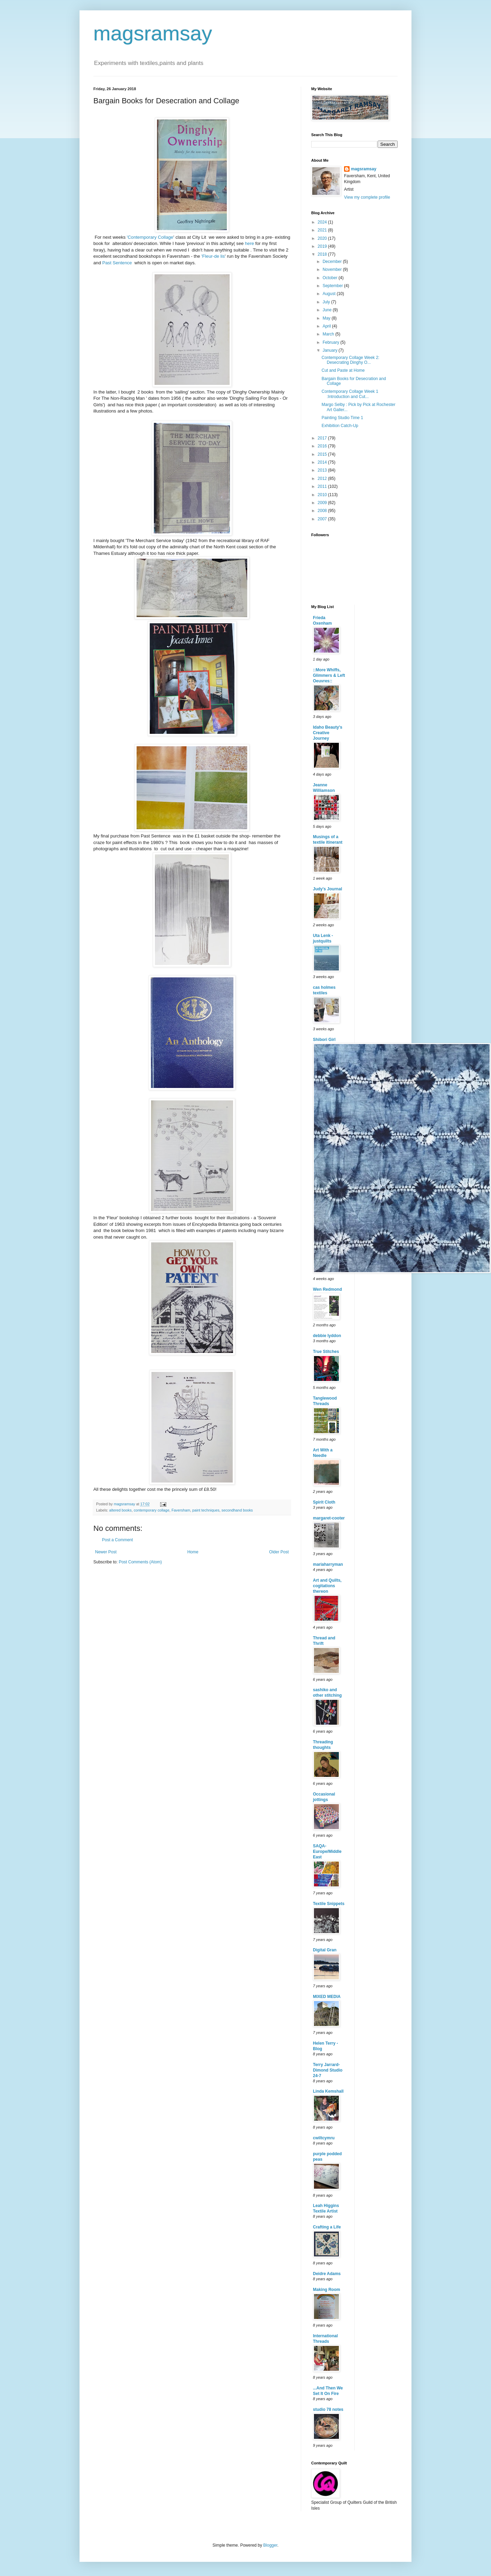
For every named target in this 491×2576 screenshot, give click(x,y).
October (331, 277)
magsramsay (152, 33)
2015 (323, 454)
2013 (323, 470)
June (328, 309)
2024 (323, 222)
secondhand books (237, 1510)
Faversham (181, 1510)
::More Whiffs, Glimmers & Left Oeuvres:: (329, 675)
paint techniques (206, 1510)
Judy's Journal (327, 889)
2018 (323, 254)
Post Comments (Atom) (140, 1562)
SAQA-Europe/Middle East (327, 1851)
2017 (323, 438)
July (327, 302)
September (333, 285)
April (327, 326)
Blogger (270, 2545)
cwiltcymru (324, 2137)
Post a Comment (117, 1539)
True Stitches (326, 1351)
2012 (323, 478)
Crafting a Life (327, 2227)
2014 (323, 462)
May (327, 318)
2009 (323, 502)
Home (192, 1552)
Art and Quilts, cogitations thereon (327, 1586)
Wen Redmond (327, 1289)
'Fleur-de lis (213, 256)
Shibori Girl (324, 1039)
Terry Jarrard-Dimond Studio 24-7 (327, 2070)
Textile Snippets (328, 1903)
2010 (323, 494)
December (333, 261)
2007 (323, 519)
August (330, 293)
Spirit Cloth (324, 1502)
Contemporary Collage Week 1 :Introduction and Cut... (350, 394)
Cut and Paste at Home (343, 370)
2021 (323, 230)
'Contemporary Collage (150, 237)
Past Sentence (117, 262)
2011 (323, 486)
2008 (323, 510)
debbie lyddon (327, 1335)
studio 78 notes (328, 2409)
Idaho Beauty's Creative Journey (327, 733)
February (331, 342)
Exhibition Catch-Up (340, 425)
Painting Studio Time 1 (342, 417)
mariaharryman (328, 1564)
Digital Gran (324, 1950)
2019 (323, 246)
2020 (323, 238)
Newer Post (106, 1552)
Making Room (326, 2289)
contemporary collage (151, 1510)
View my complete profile (367, 197)
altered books (120, 1510)
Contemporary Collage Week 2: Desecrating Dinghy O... (350, 360)
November (333, 269)
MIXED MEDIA (327, 1996)
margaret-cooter (329, 1518)
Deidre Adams (327, 2273)
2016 (323, 446)
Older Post (279, 1552)
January (331, 350)
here (249, 243)
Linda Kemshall (328, 2091)
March (329, 334)
